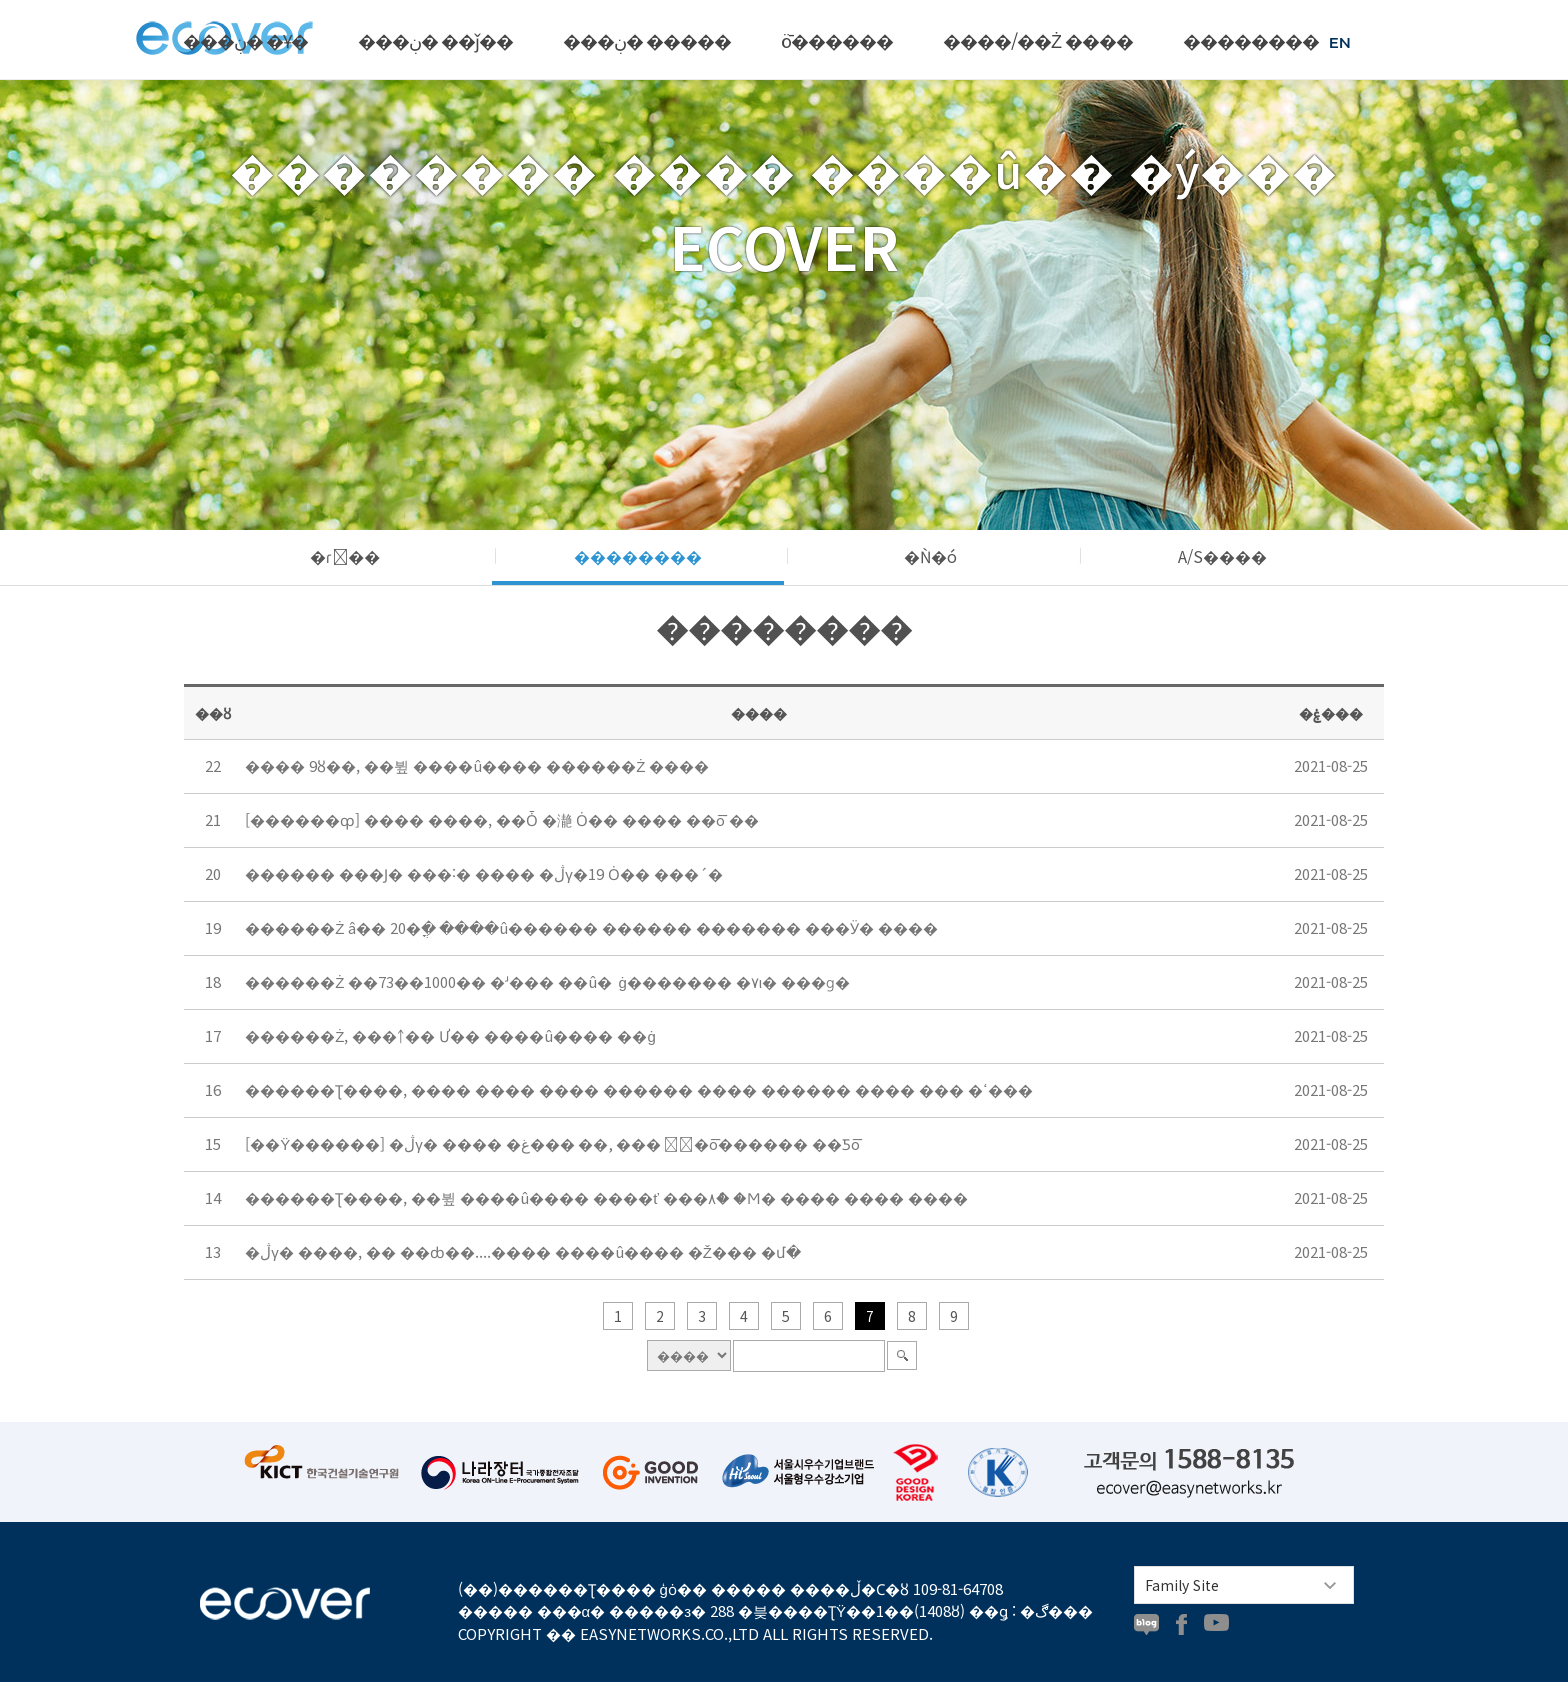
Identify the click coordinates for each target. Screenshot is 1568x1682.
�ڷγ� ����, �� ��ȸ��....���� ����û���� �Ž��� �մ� (523, 1251)
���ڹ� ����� (647, 40)
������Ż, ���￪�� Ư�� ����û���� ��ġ (450, 1035)
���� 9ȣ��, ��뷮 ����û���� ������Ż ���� (477, 765)
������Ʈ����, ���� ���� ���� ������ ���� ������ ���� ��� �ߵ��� (639, 1089)
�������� (1251, 40)
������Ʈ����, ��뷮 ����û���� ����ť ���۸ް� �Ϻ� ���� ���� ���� (606, 1197)
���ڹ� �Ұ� (245, 40)
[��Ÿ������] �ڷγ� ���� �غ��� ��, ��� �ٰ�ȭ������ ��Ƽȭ (552, 1143)
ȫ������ (837, 40)
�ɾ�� (345, 556)
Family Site (1182, 1585)
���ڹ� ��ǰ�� (435, 40)
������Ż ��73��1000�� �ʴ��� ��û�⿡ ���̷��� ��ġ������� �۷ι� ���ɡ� (547, 981)
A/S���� (1222, 556)
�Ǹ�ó (930, 556)
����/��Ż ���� (1038, 40)
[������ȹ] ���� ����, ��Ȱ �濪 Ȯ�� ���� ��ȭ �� (502, 819)
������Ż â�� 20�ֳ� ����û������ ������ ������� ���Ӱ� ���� (591, 927)
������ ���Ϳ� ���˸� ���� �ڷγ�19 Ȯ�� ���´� (484, 873)
